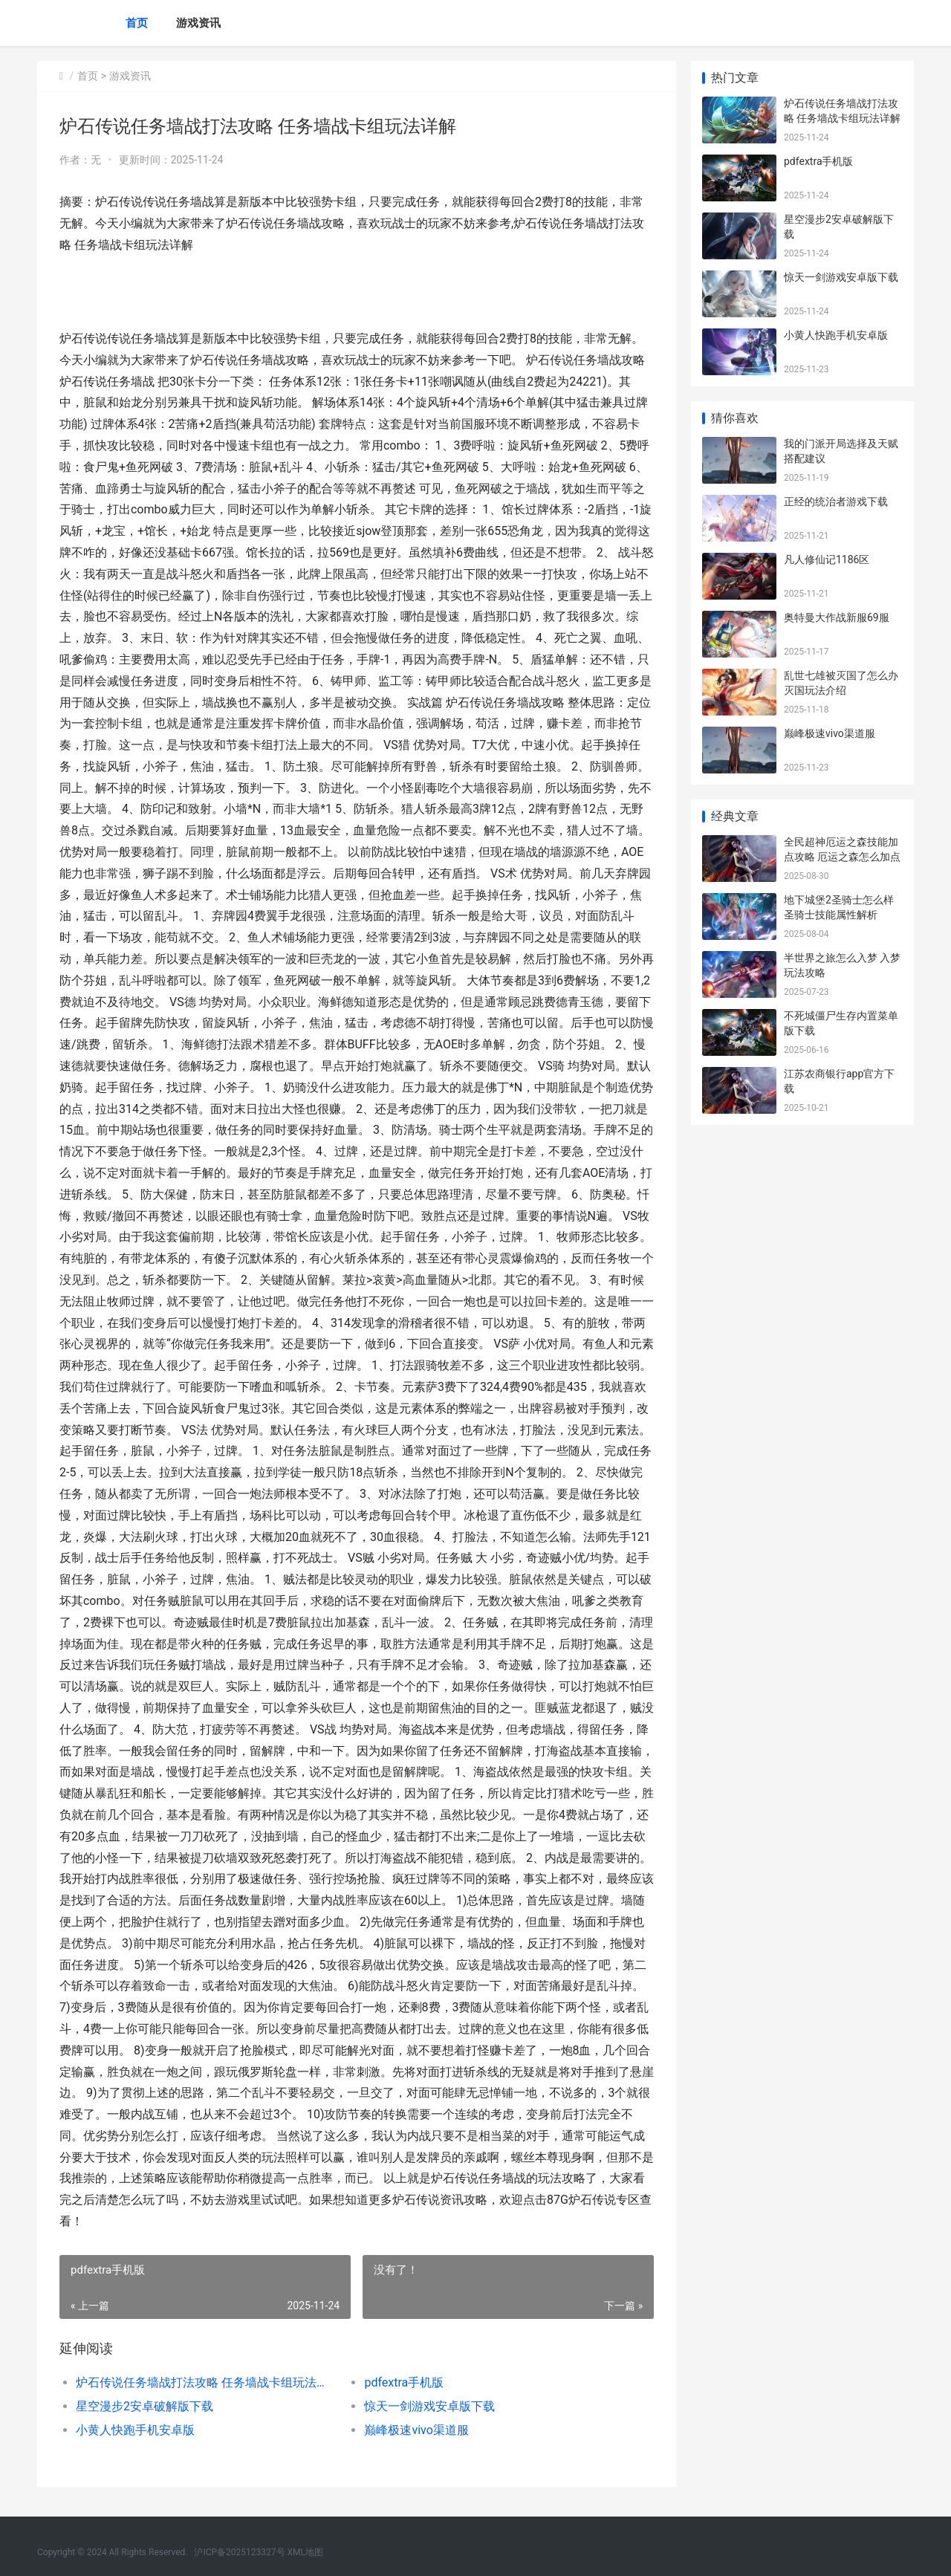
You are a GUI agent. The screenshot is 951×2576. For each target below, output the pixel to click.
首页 (137, 23)
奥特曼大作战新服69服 (836, 617)
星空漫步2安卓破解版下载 (144, 2406)
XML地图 (305, 2552)
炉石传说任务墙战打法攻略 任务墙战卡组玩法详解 (205, 2382)
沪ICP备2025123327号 (239, 2552)
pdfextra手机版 (404, 2382)
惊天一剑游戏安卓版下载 (429, 2406)
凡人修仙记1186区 (826, 559)
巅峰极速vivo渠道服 (416, 2430)
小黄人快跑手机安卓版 (135, 2430)
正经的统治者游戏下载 (836, 501)
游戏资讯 (198, 23)
